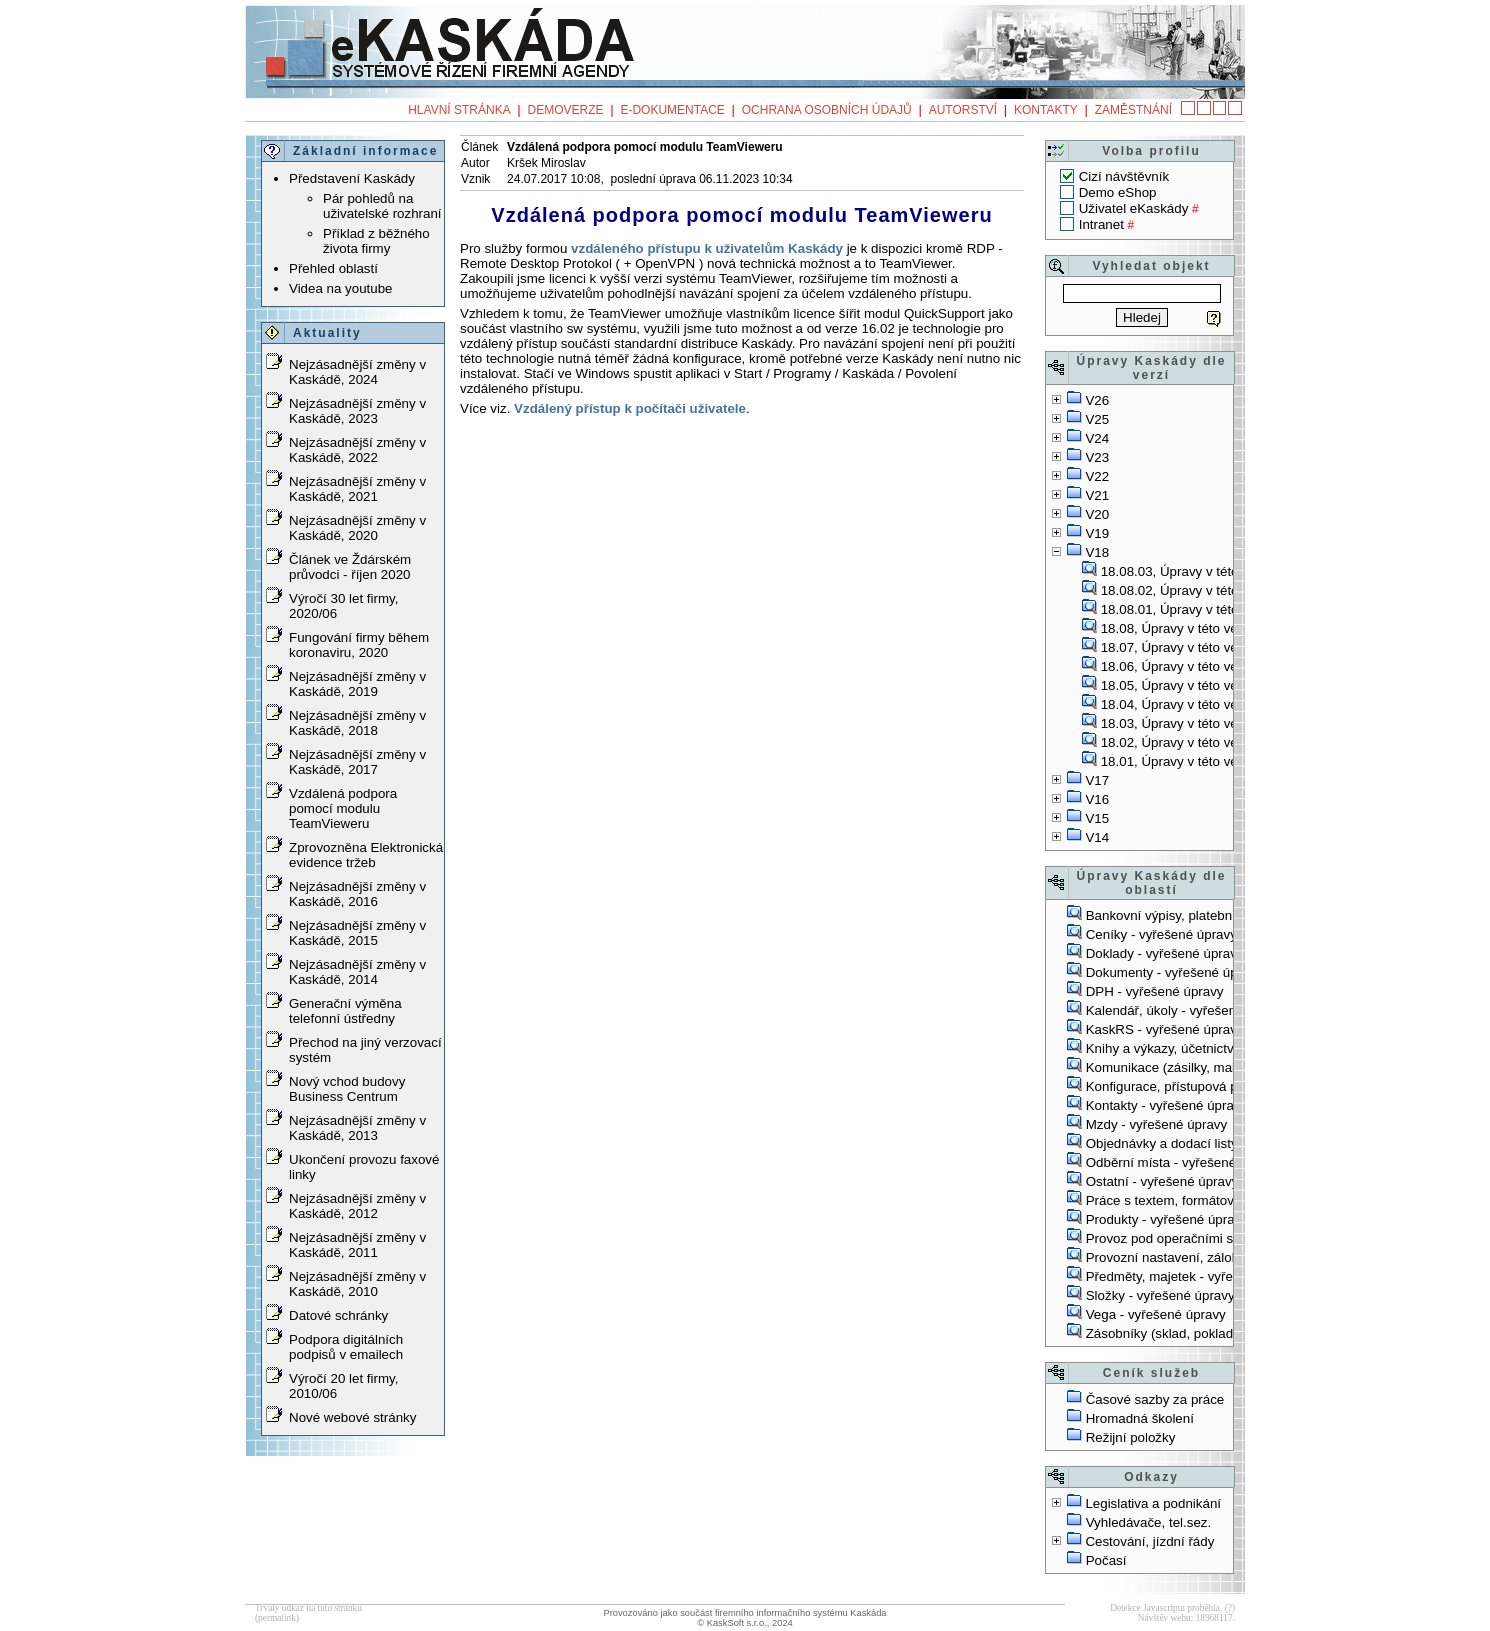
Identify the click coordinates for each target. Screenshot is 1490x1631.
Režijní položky (1131, 1437)
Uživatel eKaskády (1134, 208)
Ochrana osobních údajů (827, 110)
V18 (1097, 552)
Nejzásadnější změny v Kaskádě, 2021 (357, 489)
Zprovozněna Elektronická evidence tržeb (366, 855)
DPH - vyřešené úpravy (1155, 991)
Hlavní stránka (459, 110)
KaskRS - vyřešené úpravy (1165, 1029)
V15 (1097, 818)
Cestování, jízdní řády (1149, 1541)
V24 (1097, 438)
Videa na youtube (341, 288)
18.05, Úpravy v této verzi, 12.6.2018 (1210, 685)
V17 (1097, 780)
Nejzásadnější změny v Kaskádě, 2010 (357, 1284)
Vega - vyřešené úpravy (1156, 1314)
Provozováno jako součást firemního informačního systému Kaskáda (744, 1613)
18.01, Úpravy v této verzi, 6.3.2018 (1206, 761)
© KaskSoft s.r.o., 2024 (745, 1623)
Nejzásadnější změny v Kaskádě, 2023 (357, 411)
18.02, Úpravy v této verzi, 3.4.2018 (1206, 742)
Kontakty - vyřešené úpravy (1167, 1105)
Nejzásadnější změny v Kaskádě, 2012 (357, 1206)
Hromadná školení (1140, 1418)
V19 (1097, 533)
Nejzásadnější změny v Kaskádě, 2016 (357, 894)
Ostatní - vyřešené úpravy (1162, 1181)
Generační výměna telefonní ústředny (345, 1011)
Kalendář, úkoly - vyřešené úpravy (1187, 1010)
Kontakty (1046, 110)
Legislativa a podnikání (1153, 1503)
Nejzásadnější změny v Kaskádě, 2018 (357, 723)
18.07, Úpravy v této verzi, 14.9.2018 (1210, 647)
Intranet (1101, 224)
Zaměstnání (1133, 110)
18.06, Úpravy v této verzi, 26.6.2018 (1210, 666)
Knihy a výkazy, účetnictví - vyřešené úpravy (1216, 1048)
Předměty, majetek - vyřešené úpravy (1196, 1276)
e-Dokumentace (672, 110)
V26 (1097, 400)
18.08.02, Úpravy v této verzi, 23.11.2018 (1223, 590)
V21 (1097, 495)
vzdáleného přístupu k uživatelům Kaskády (707, 248)
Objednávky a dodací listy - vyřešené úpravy (1217, 1143)
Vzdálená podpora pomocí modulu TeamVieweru (343, 808)
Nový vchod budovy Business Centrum (347, 1089)
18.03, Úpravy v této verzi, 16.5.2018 (1210, 723)
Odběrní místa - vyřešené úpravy (1183, 1162)
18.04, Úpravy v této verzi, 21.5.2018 (1210, 704)
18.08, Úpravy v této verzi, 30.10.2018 (1213, 628)
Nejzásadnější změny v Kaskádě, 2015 (357, 933)
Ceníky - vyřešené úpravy (1161, 934)
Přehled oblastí (333, 268)
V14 (1097, 837)
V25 (1097, 419)
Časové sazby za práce (1155, 1399)
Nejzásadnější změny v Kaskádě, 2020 (357, 528)
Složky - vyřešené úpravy (1160, 1295)
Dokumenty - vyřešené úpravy (1174, 972)
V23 (1097, 457)
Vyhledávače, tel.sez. (1148, 1522)
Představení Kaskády (352, 178)
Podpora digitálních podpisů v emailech (346, 1347)
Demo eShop (1118, 192)
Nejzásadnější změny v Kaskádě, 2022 (357, 450)
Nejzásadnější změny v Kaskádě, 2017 (357, 762)
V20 (1097, 514)
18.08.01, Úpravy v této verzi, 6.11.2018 (1219, 609)
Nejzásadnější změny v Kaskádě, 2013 (357, 1128)
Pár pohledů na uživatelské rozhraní (382, 206)
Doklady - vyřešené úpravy (1165, 953)
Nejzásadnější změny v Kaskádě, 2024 (357, 372)
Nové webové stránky (352, 1417)
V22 (1097, 476)
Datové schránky (338, 1315)
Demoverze (566, 110)
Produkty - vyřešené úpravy (1167, 1219)
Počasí (1106, 1560)
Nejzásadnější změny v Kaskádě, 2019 (357, 684)
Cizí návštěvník (1124, 176)
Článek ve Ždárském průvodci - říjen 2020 (350, 567)
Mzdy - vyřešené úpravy (1156, 1124)
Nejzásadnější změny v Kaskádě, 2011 (357, 1245)
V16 (1097, 799)
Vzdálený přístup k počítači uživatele (630, 408)
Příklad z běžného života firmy (376, 241)
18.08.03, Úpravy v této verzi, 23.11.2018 (1223, 571)
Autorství (963, 110)
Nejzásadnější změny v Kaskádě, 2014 (357, 972)
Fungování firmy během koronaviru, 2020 (359, 645)
